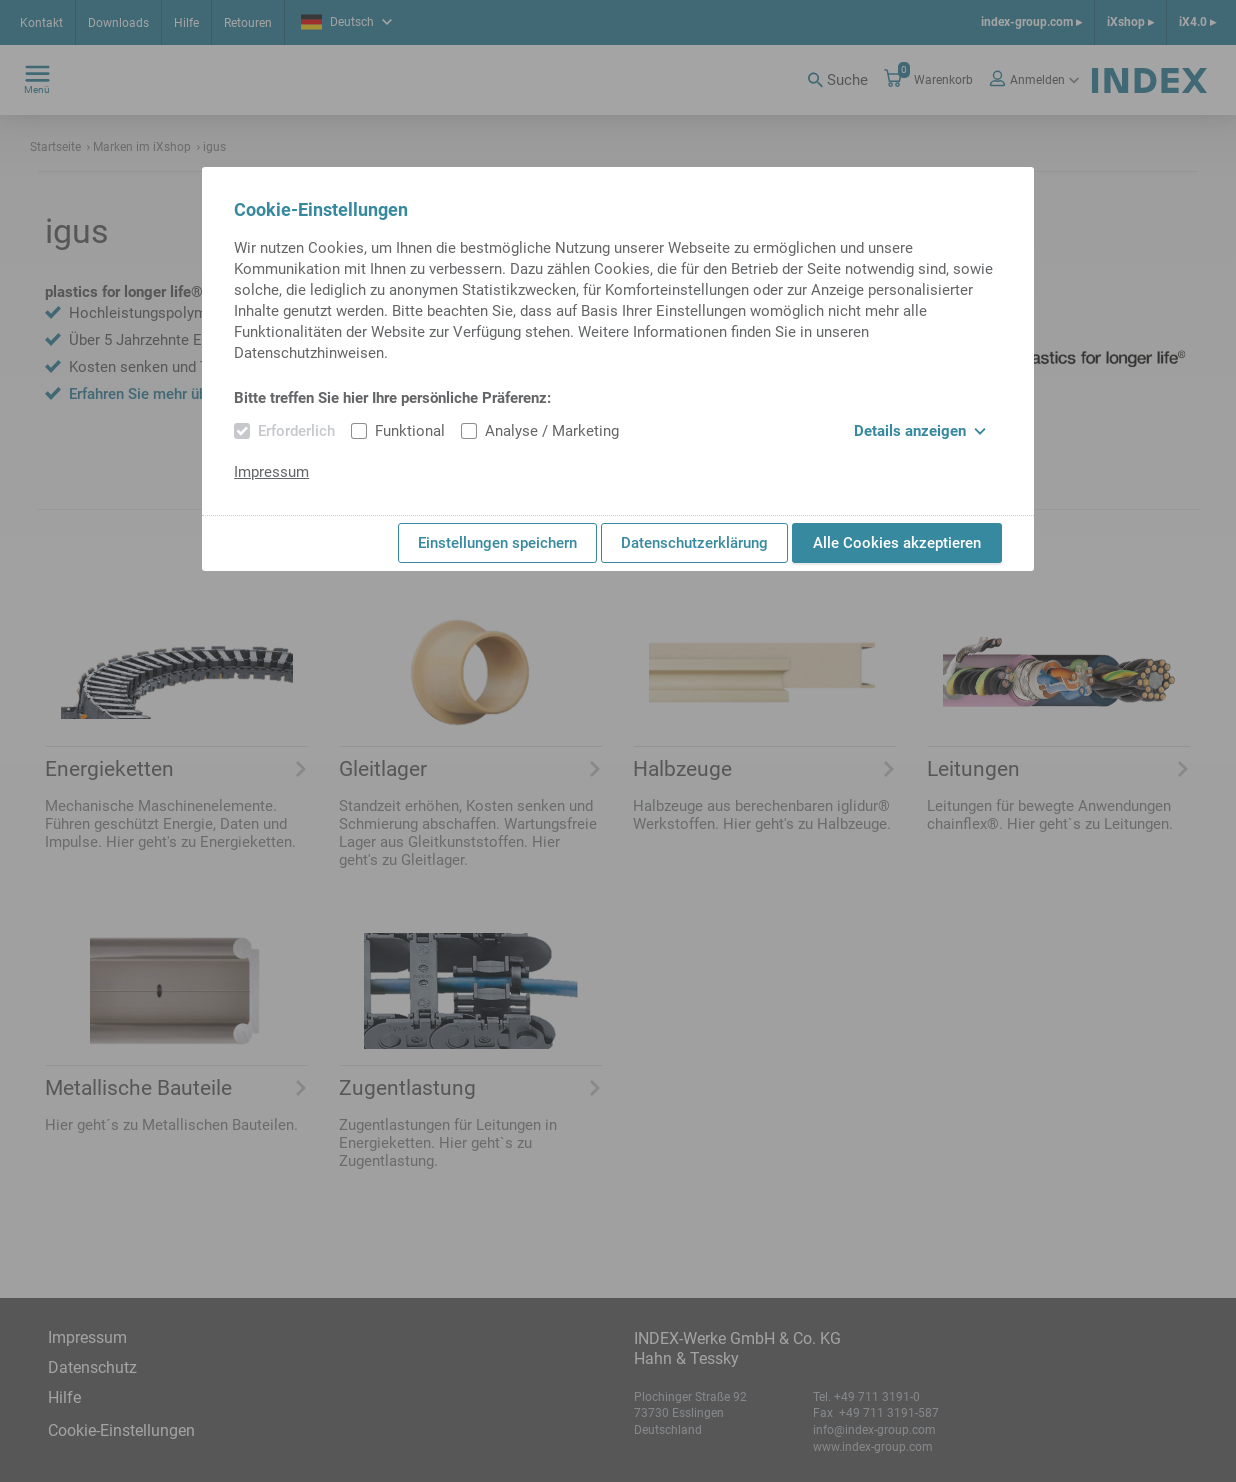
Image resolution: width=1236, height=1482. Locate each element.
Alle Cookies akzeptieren (897, 543)
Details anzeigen (920, 431)
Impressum (271, 472)
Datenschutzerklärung (694, 543)
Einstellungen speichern (497, 543)
